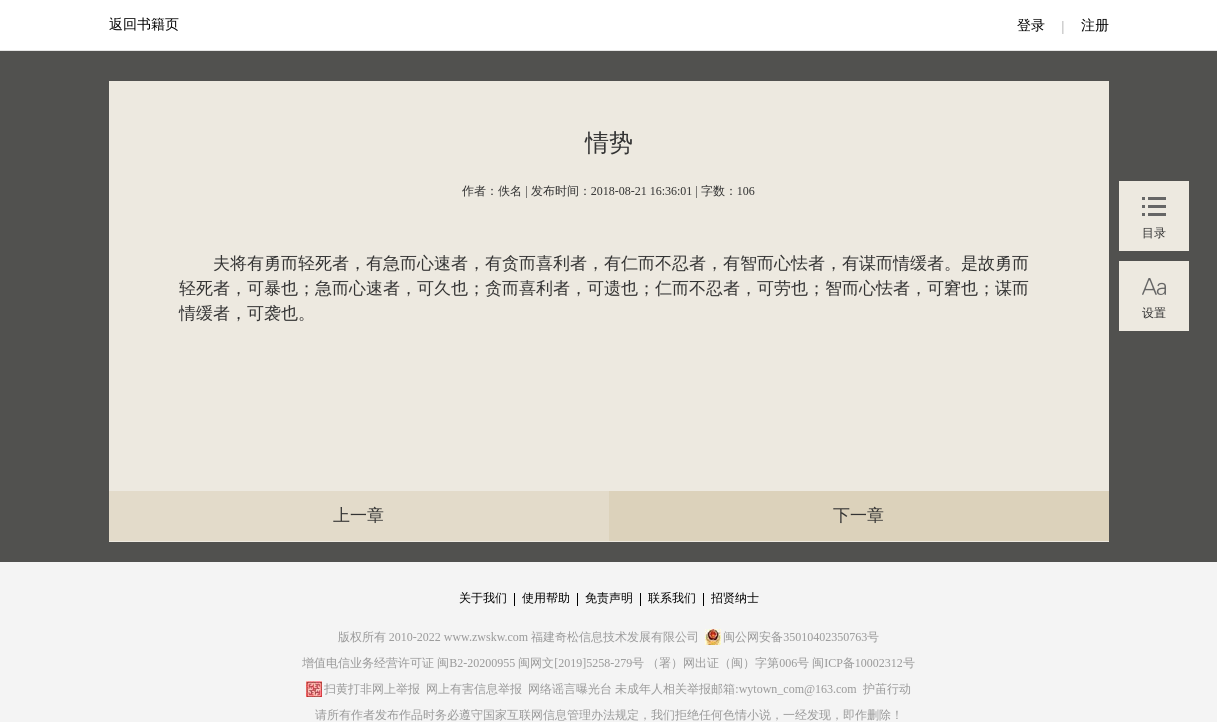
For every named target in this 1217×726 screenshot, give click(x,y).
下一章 (858, 515)
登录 (1031, 25)
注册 (1095, 25)
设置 (1154, 313)
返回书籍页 (144, 24)
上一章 (358, 515)
